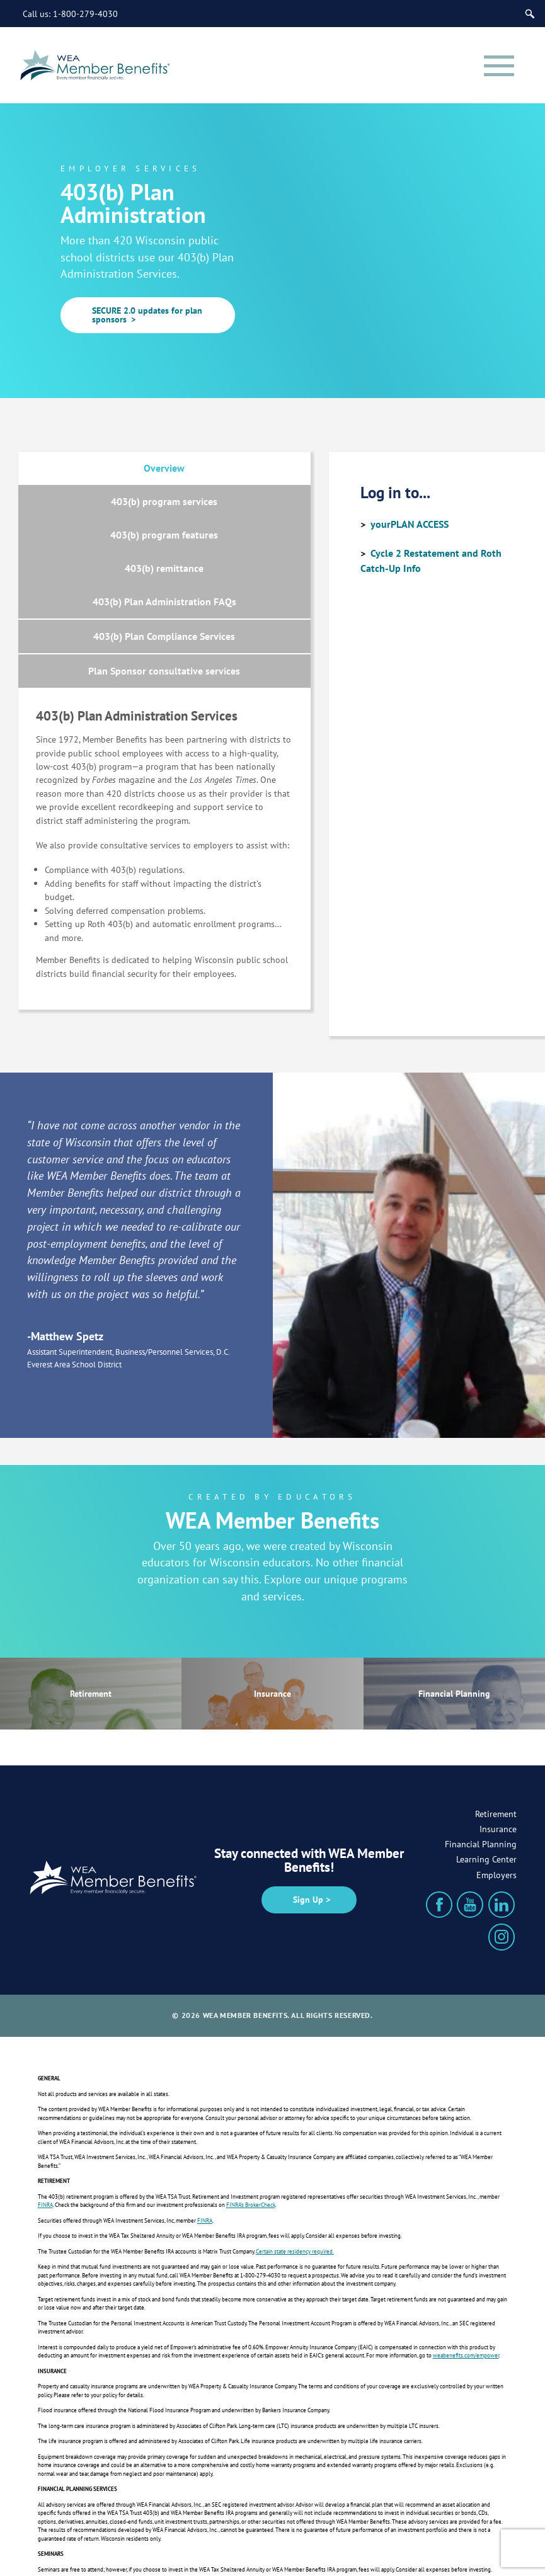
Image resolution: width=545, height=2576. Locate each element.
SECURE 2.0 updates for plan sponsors (147, 315)
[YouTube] (470, 1816)
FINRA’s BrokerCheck (250, 2115)
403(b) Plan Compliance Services (238, 541)
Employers (496, 1786)
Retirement (91, 1604)
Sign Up (308, 1810)
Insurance (272, 1604)
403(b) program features (91, 501)
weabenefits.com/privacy (133, 2526)
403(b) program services (238, 468)
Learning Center (486, 1770)
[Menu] (493, 65)
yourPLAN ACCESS (409, 524)
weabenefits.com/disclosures (173, 2511)
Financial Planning (454, 1604)
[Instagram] (501, 1848)
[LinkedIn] (501, 1816)
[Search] (530, 13)
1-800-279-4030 (85, 13)
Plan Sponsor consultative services (164, 582)
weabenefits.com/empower (466, 2266)
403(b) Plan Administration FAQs (91, 541)
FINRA (45, 2115)
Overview (90, 468)
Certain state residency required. (295, 2162)
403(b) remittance (237, 501)
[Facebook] (439, 1816)
